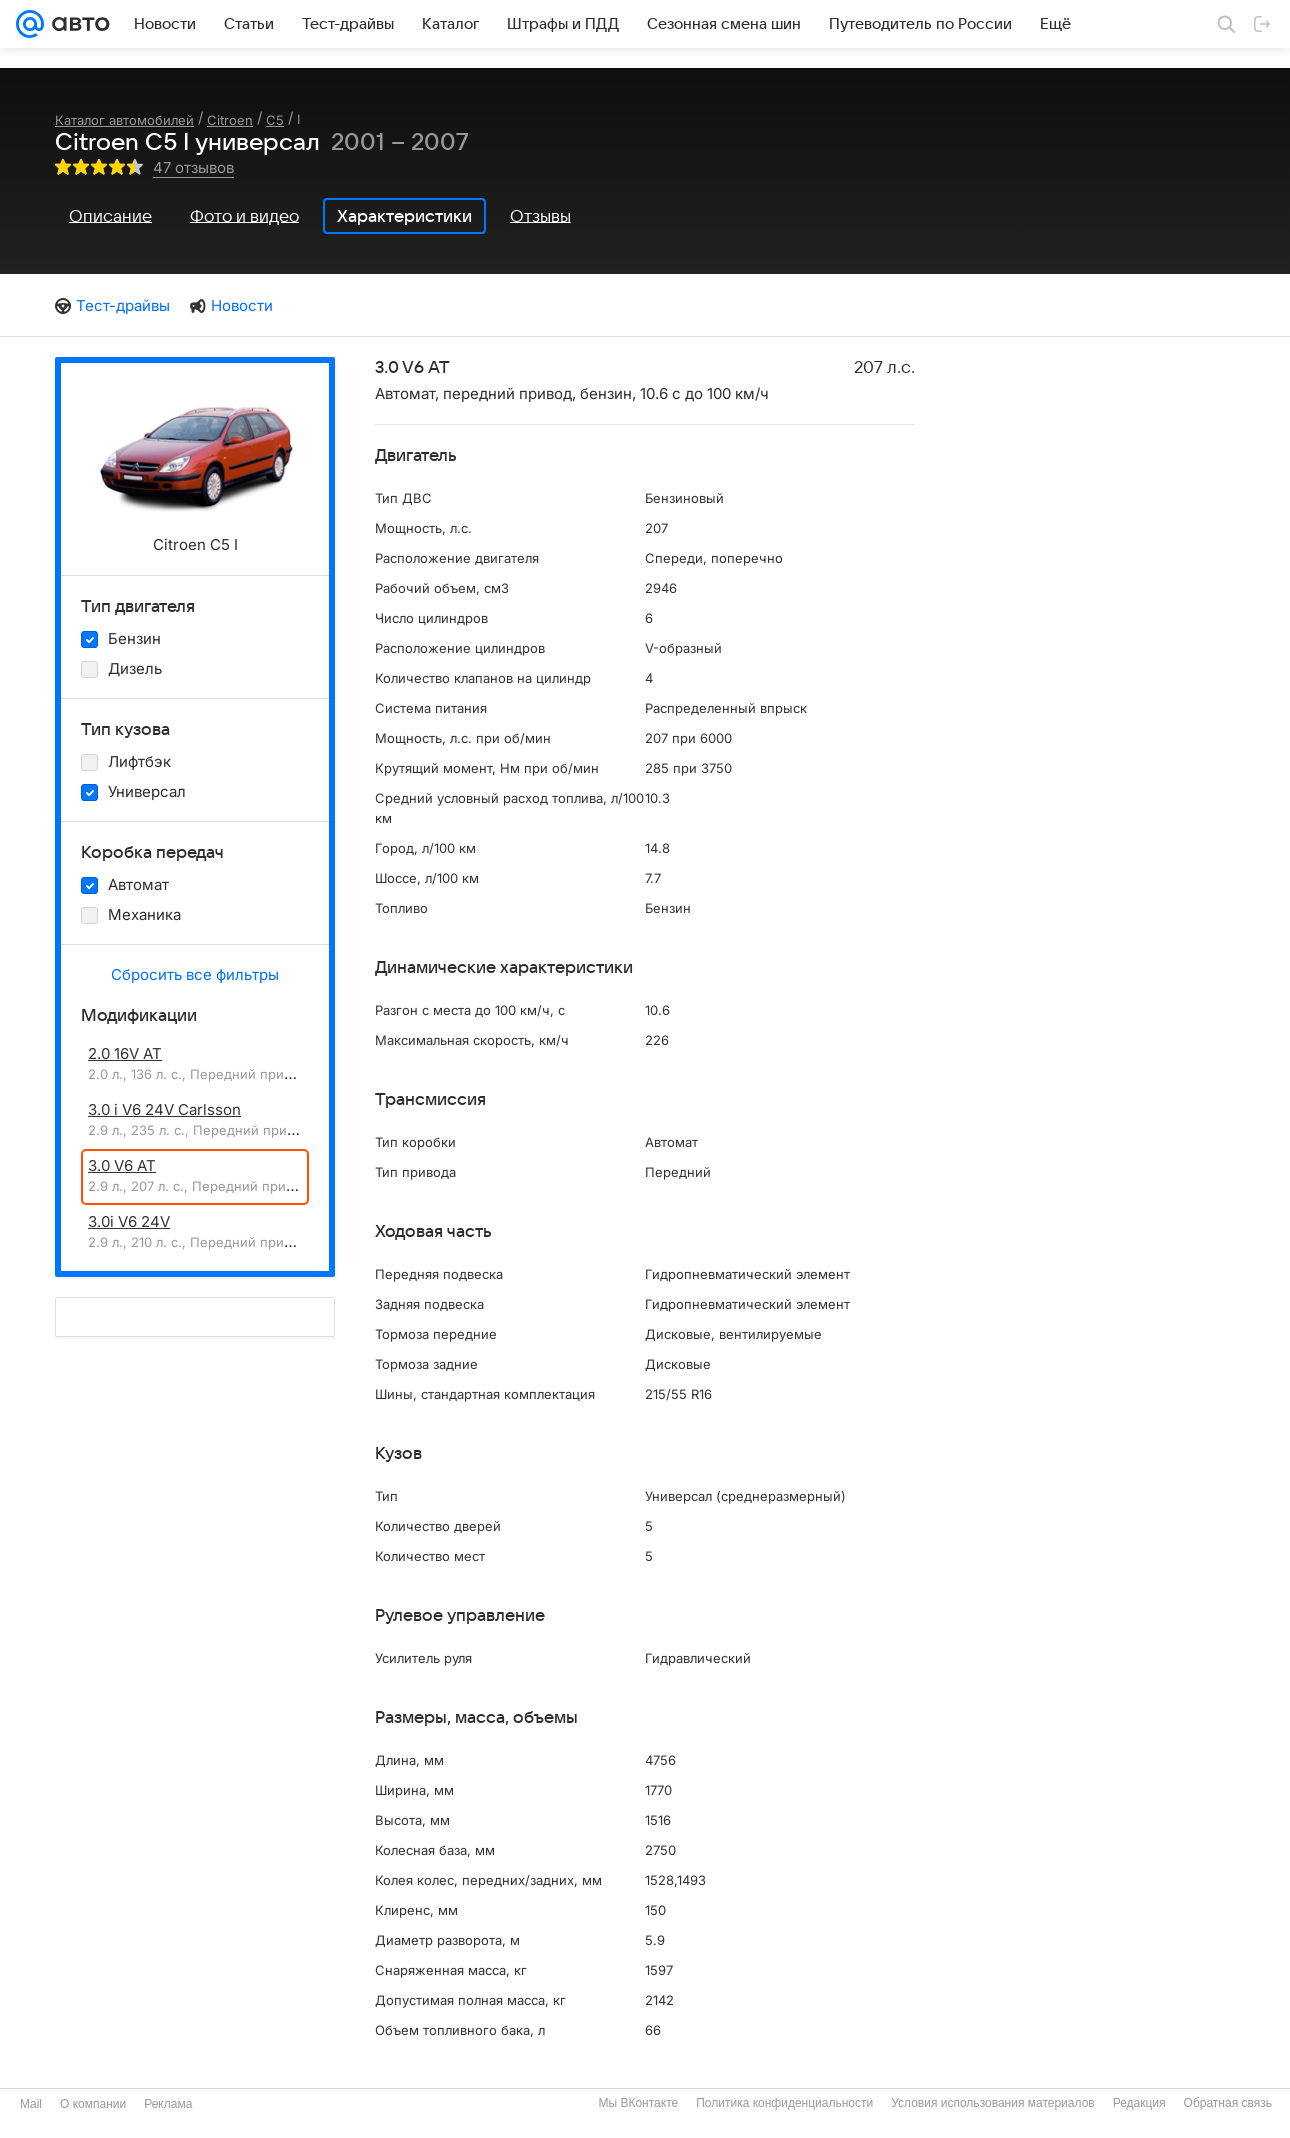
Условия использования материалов (992, 2103)
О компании (93, 2104)
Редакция (1139, 2103)
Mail (31, 2104)
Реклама (168, 2104)
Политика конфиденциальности (784, 2103)
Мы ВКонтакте (638, 2103)
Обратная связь (1228, 2103)
